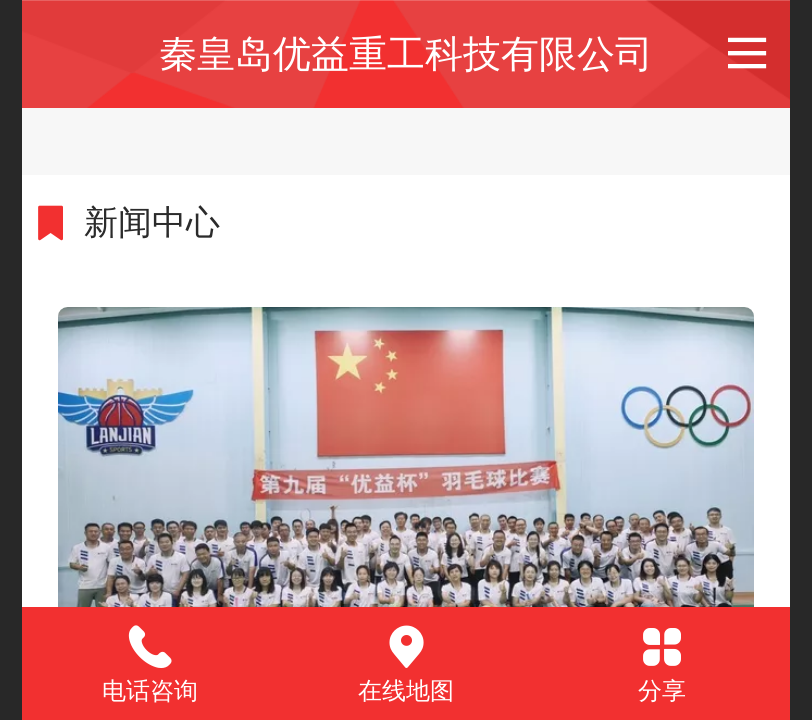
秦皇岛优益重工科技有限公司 (406, 53)
